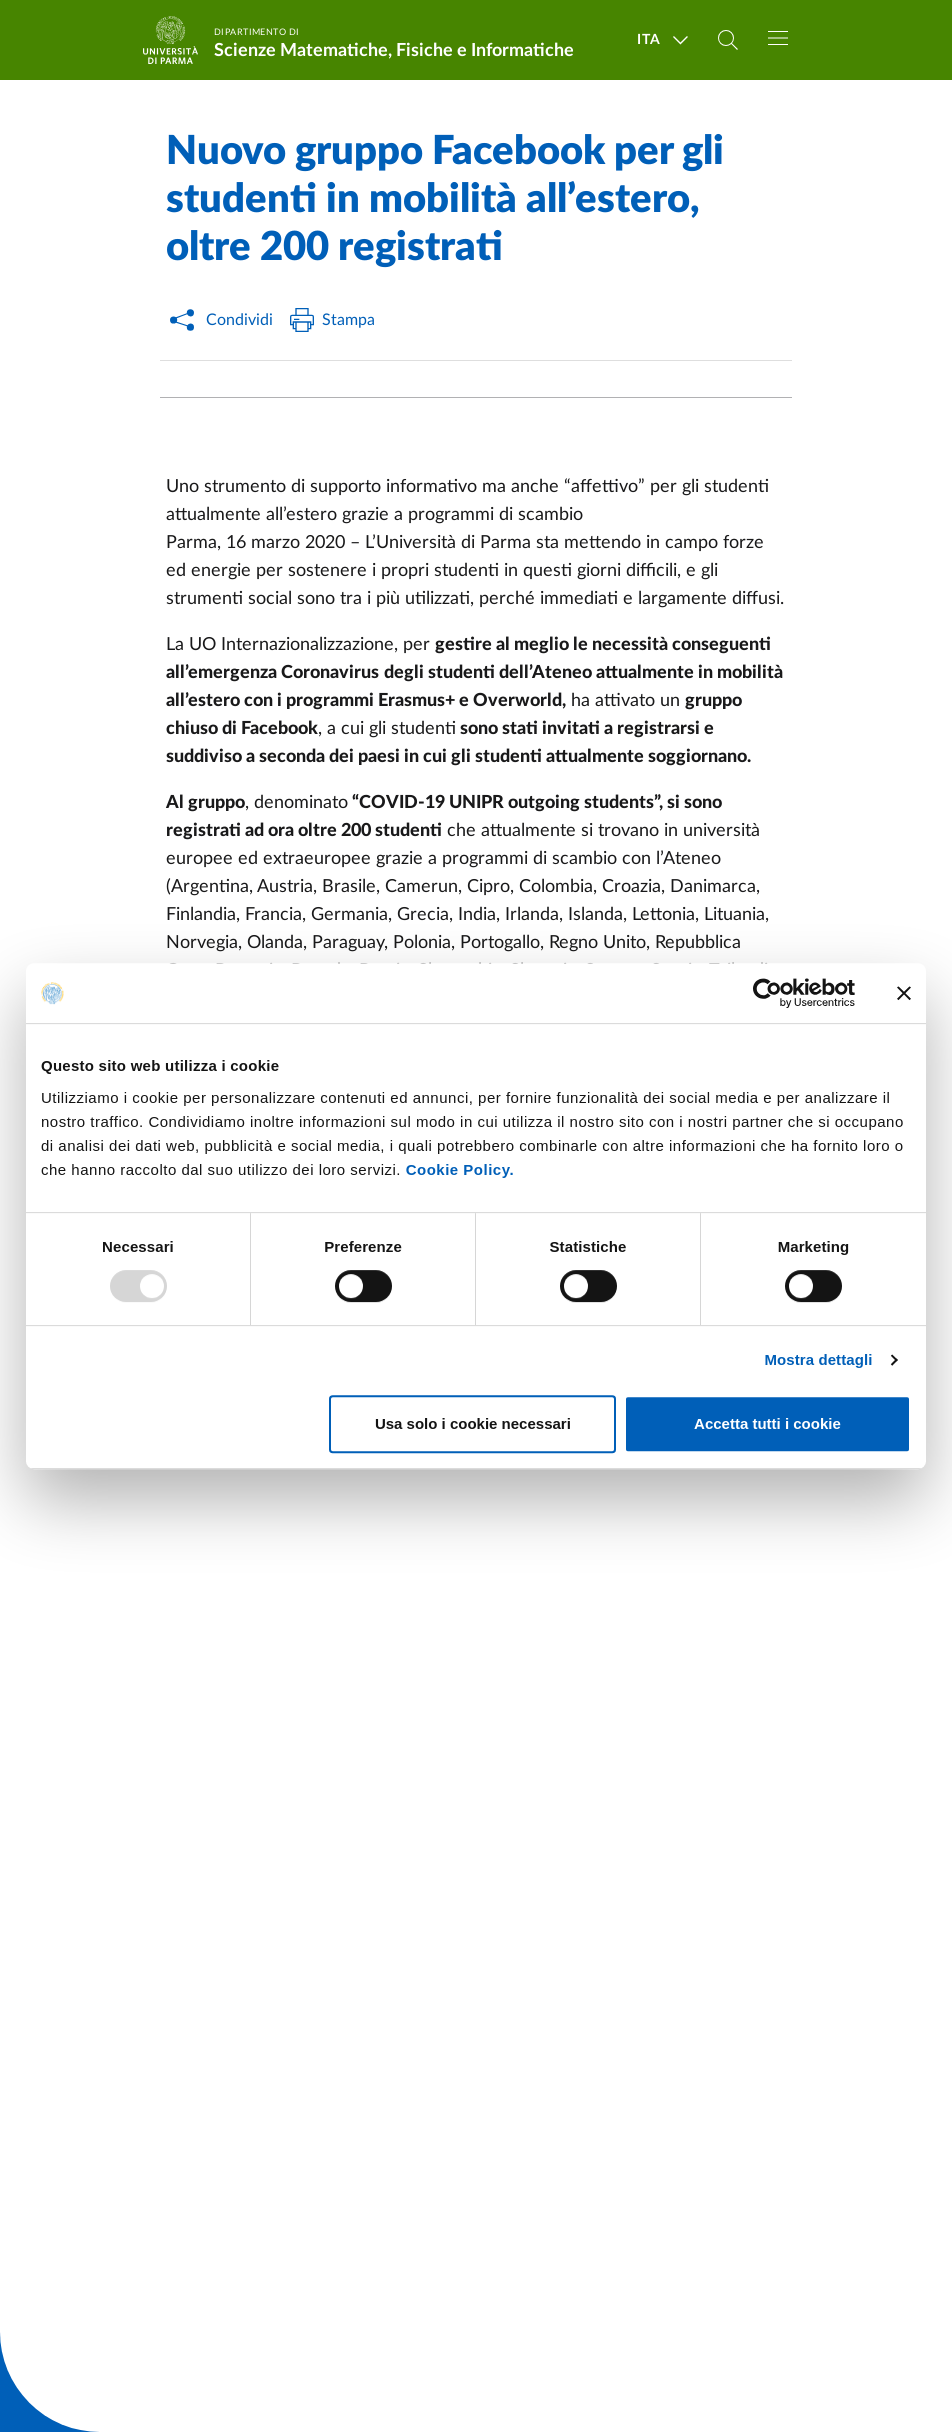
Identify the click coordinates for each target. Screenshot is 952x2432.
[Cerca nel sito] (728, 40)
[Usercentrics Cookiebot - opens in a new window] (767, 993)
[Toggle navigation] (778, 38)
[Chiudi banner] (904, 993)
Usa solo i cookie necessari (473, 1423)
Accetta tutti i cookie (767, 1423)
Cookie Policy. (460, 1169)
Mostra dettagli (818, 1359)
